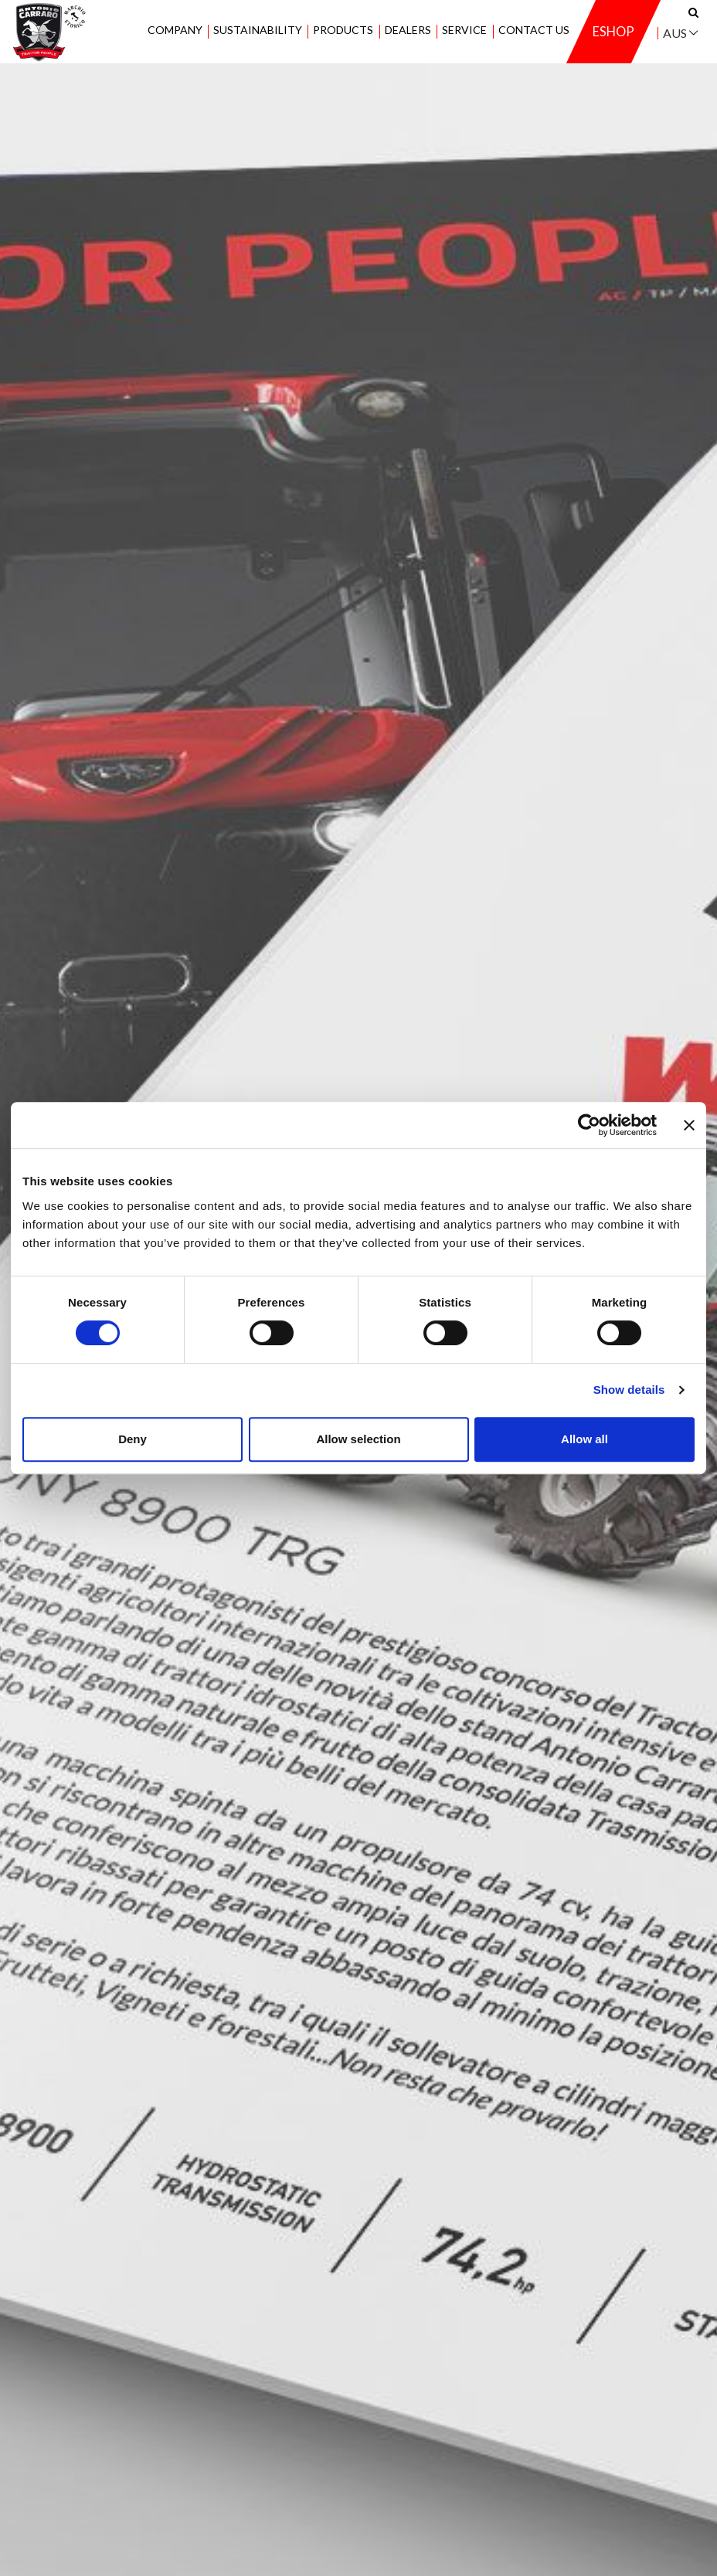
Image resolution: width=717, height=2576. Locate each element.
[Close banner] (689, 1125)
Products (343, 30)
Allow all (584, 1439)
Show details (629, 1389)
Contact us (533, 30)
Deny (132, 1439)
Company (174, 30)
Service (464, 30)
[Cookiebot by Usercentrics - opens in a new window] (589, 1125)
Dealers (407, 30)
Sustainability (257, 30)
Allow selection (358, 1439)
